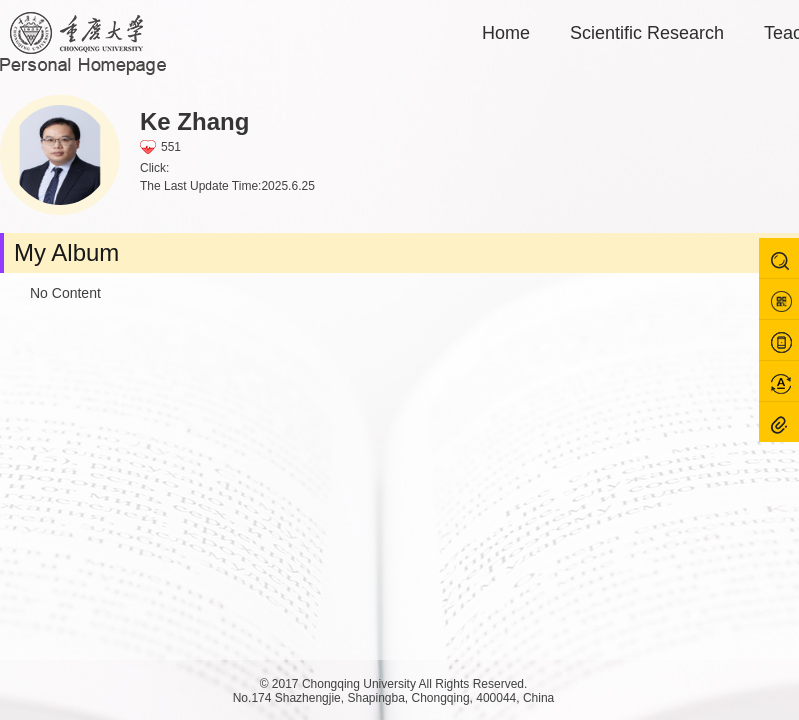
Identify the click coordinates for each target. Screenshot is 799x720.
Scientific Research (647, 33)
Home (506, 33)
